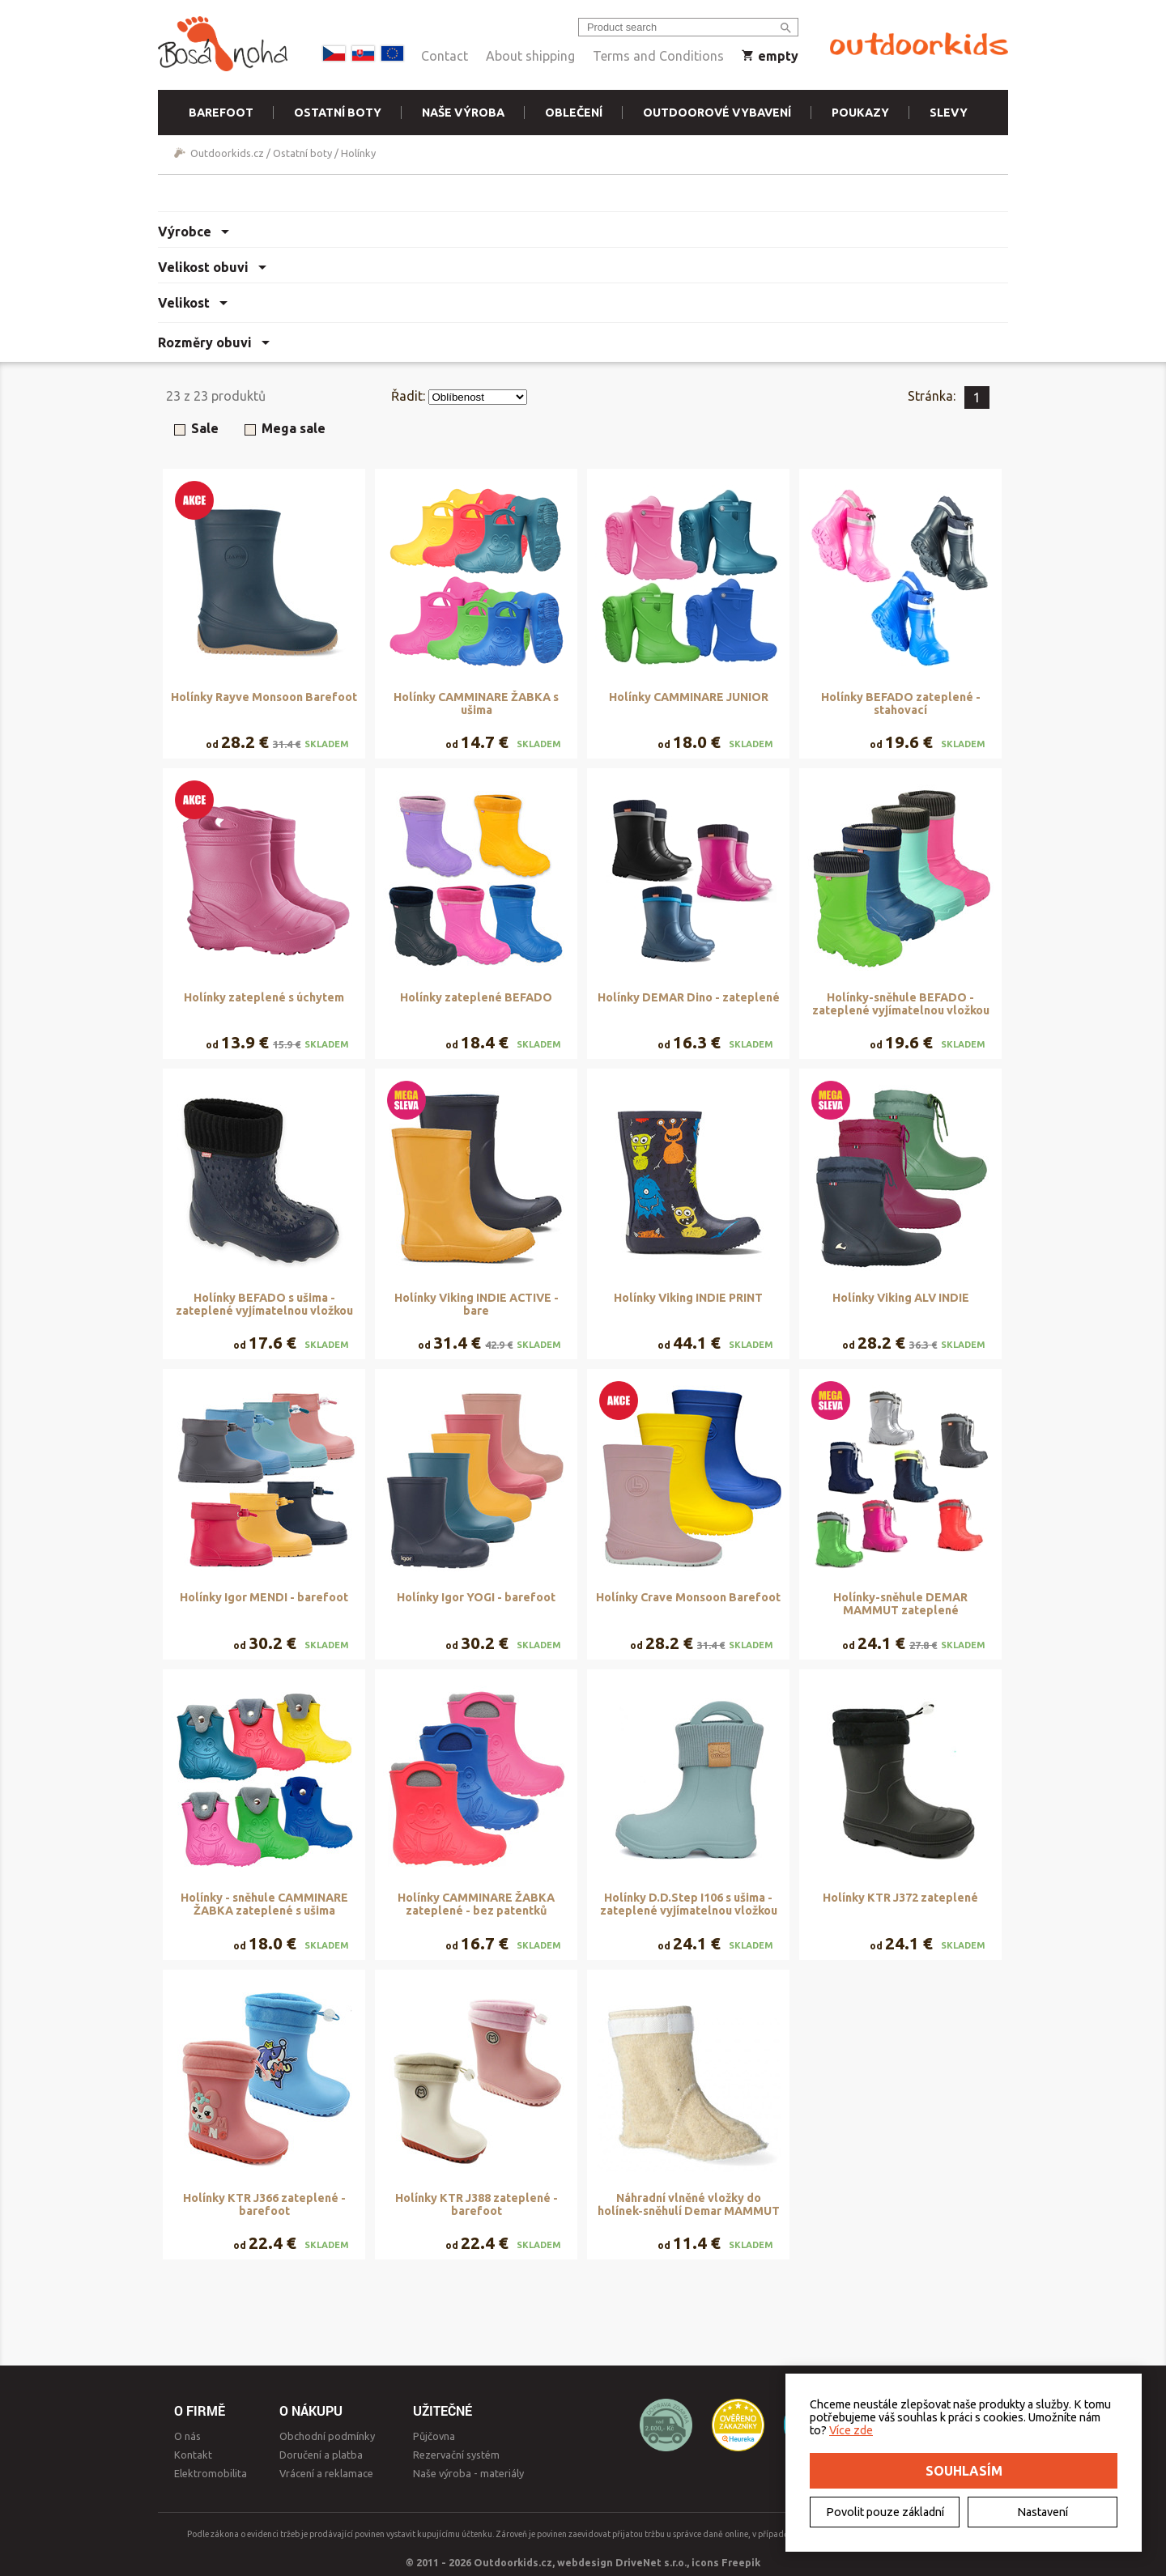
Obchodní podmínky (327, 2436)
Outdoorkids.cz (227, 153)
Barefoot (221, 112)
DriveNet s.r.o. (651, 2562)
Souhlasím (964, 2470)
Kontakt (193, 2454)
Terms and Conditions (658, 56)
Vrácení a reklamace (326, 2473)
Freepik (740, 2562)
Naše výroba (463, 112)
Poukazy (860, 112)
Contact (444, 56)
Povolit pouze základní (885, 2512)
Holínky (358, 153)
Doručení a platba (321, 2454)
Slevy (949, 112)
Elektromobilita (210, 2473)
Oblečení (573, 112)
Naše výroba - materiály (468, 2473)
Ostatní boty (337, 112)
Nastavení (1042, 2512)
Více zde (851, 2430)
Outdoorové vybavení (717, 112)
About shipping (530, 56)
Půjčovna (434, 2436)
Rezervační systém (456, 2454)
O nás (187, 2436)
